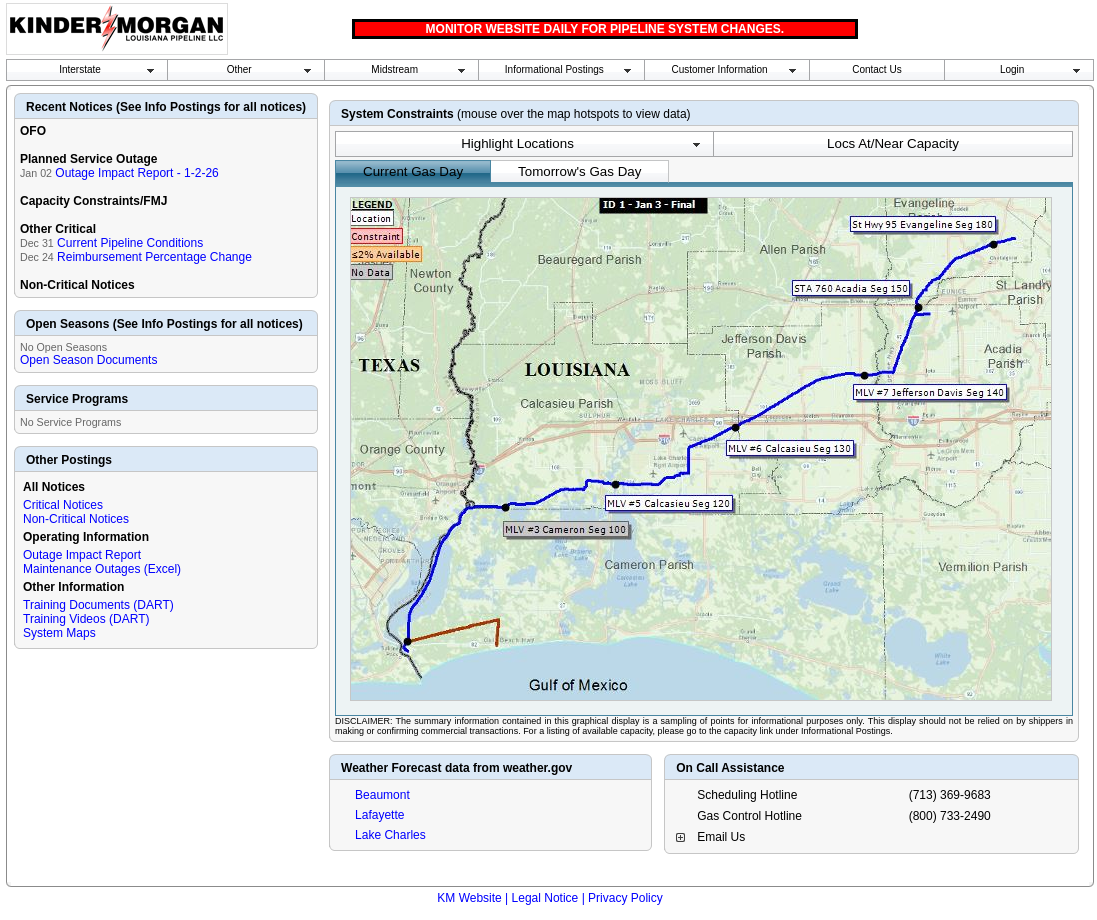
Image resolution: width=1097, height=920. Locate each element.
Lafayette (379, 815)
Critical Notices (63, 505)
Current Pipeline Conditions (130, 243)
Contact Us (876, 69)
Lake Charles (390, 835)
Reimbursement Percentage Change (154, 257)
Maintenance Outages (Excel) (102, 569)
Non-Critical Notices (76, 519)
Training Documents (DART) (98, 605)
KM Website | (472, 898)
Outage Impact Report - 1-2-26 (136, 173)
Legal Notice (545, 898)
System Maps (59, 633)
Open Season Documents (88, 360)
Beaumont (382, 795)
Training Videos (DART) (86, 619)
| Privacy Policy (622, 898)
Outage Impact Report (82, 555)
